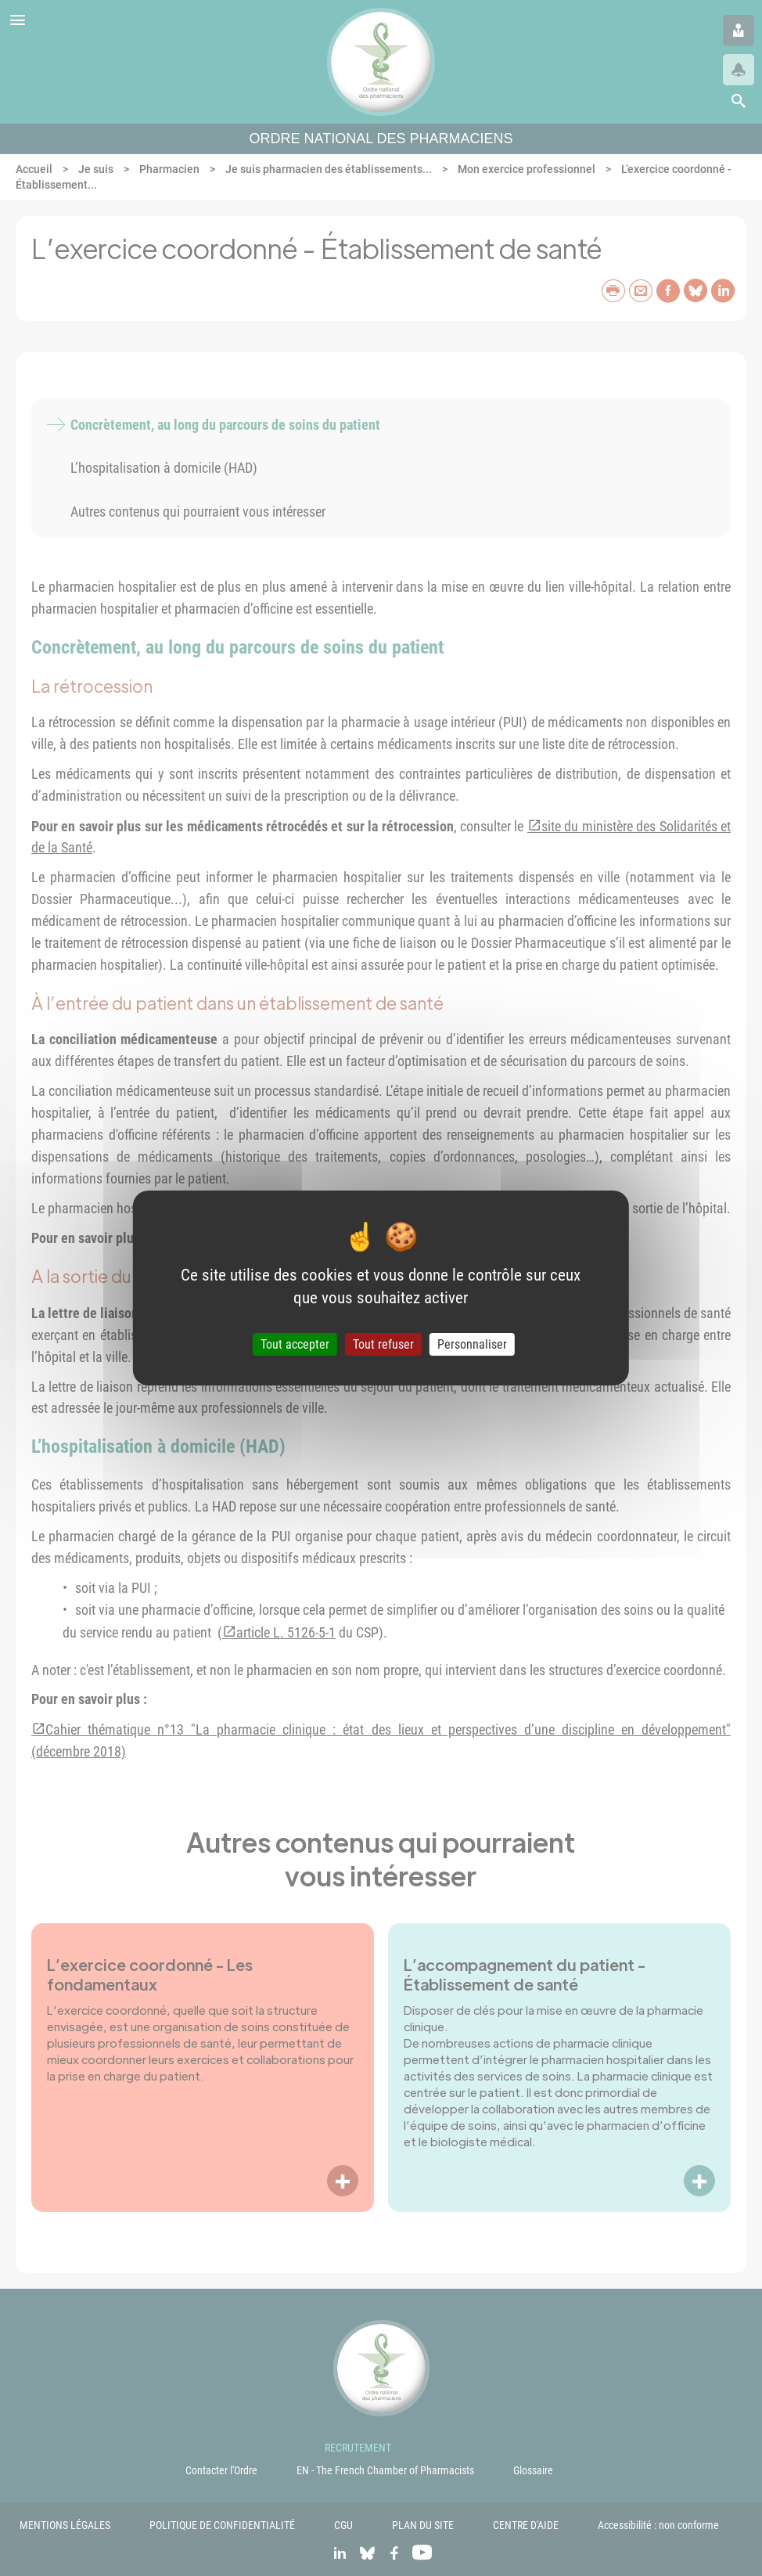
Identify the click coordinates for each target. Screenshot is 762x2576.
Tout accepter (295, 1344)
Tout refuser (383, 1344)
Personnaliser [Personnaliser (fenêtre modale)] (472, 1344)
